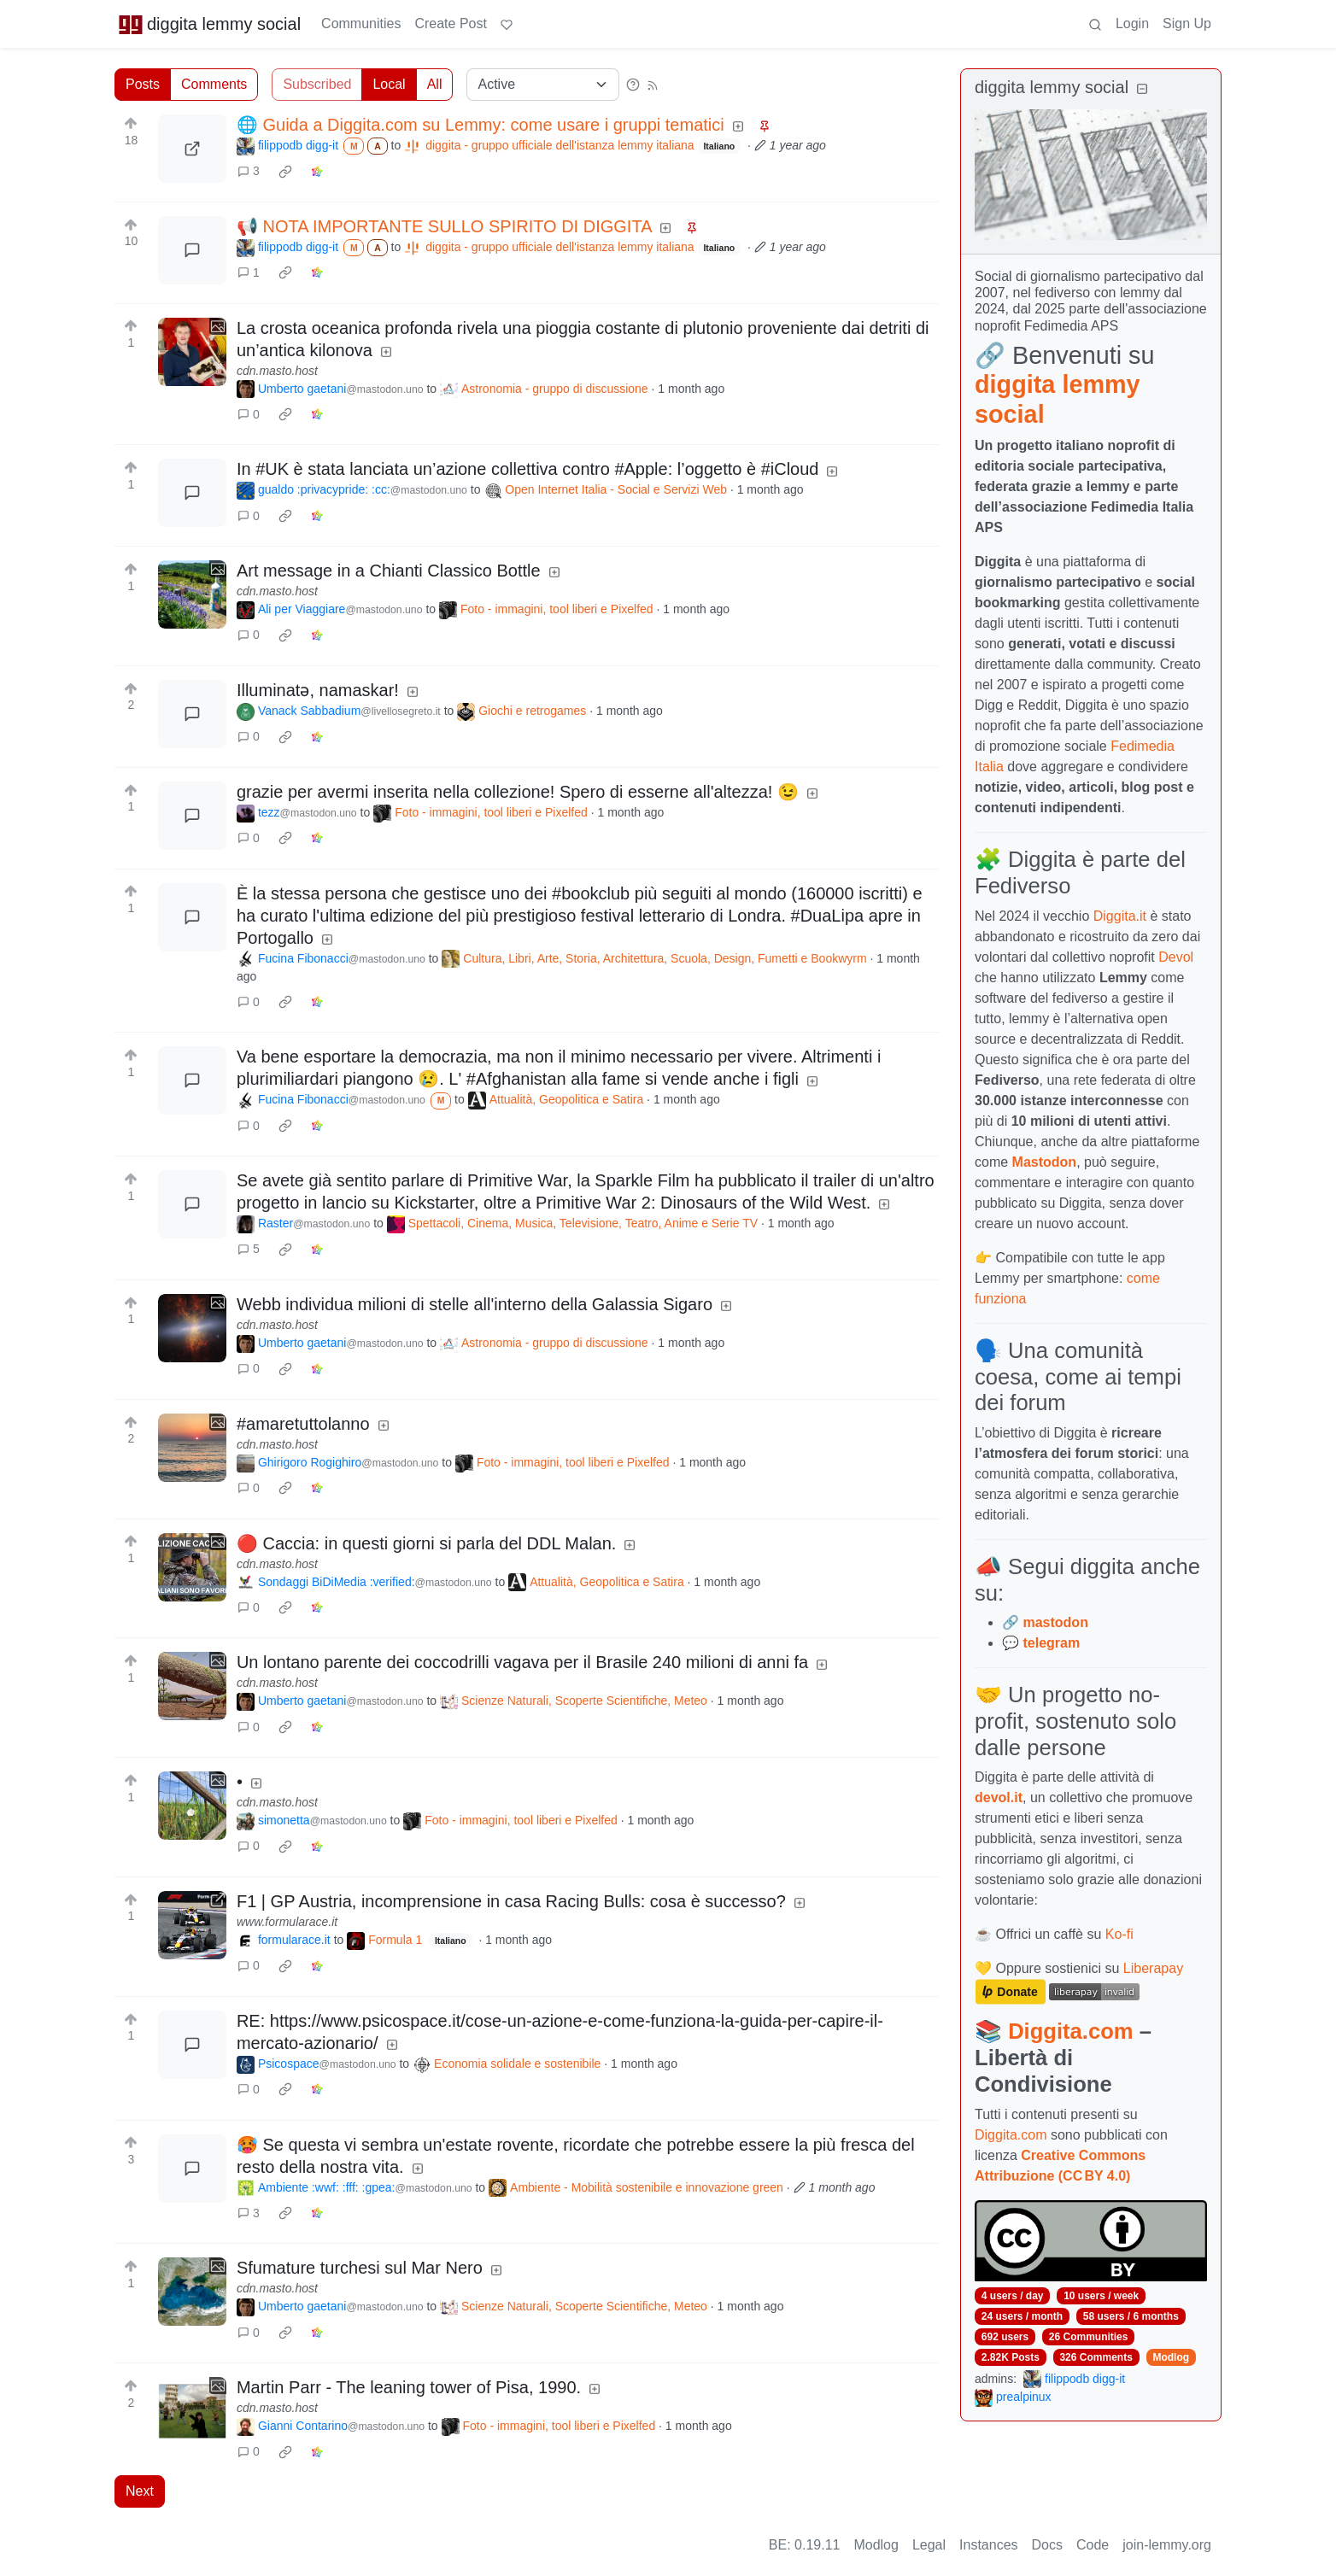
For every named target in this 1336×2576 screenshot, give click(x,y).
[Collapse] (1142, 89)
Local (388, 84)
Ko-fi (1119, 1934)
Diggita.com (1070, 2031)
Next (140, 2491)
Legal (929, 2545)
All (434, 84)
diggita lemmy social (209, 24)
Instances (988, 2545)
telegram (1051, 1643)
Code (1092, 2545)
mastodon (1055, 1622)
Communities (361, 23)
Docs (1047, 2545)
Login (1132, 23)
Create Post (450, 23)
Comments (214, 84)
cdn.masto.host (277, 371)
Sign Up (1187, 23)
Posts (143, 84)
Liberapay (1153, 1968)
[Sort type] (542, 84)
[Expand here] (192, 352)
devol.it (999, 1797)
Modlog (1170, 2357)
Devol (1175, 957)
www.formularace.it (287, 1922)
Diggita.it (1119, 916)
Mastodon (1044, 1162)
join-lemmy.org (1166, 2545)
